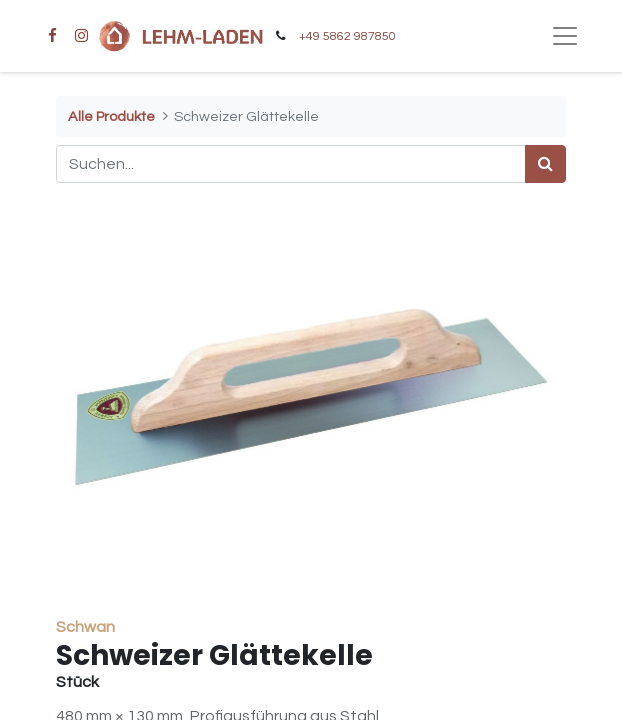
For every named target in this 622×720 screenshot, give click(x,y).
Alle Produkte (111, 116)
